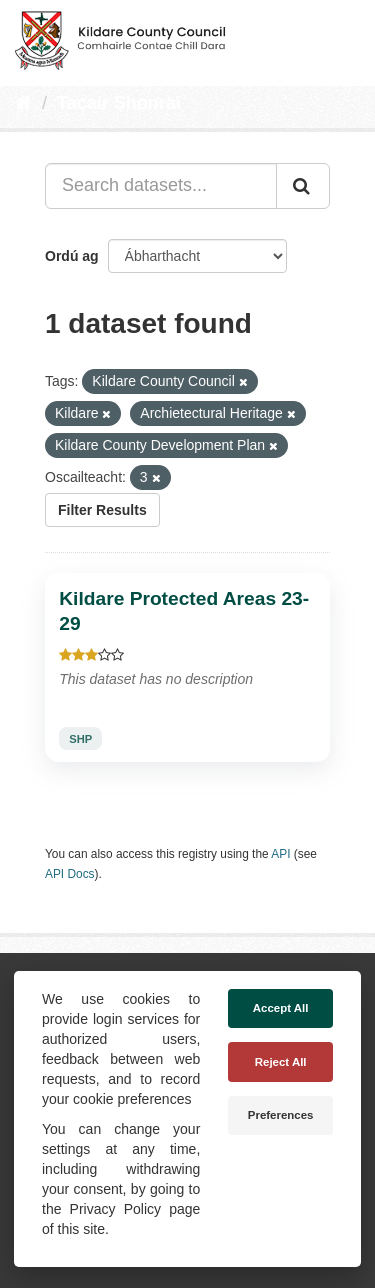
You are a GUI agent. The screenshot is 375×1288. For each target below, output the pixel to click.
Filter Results (102, 510)
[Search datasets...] (161, 186)
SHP (80, 739)
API (280, 854)
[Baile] (23, 103)
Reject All (281, 1062)
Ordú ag (72, 256)
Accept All (281, 1008)
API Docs (70, 874)
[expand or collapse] (343, 38)
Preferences (281, 1115)
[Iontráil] (303, 186)
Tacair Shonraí (119, 103)
